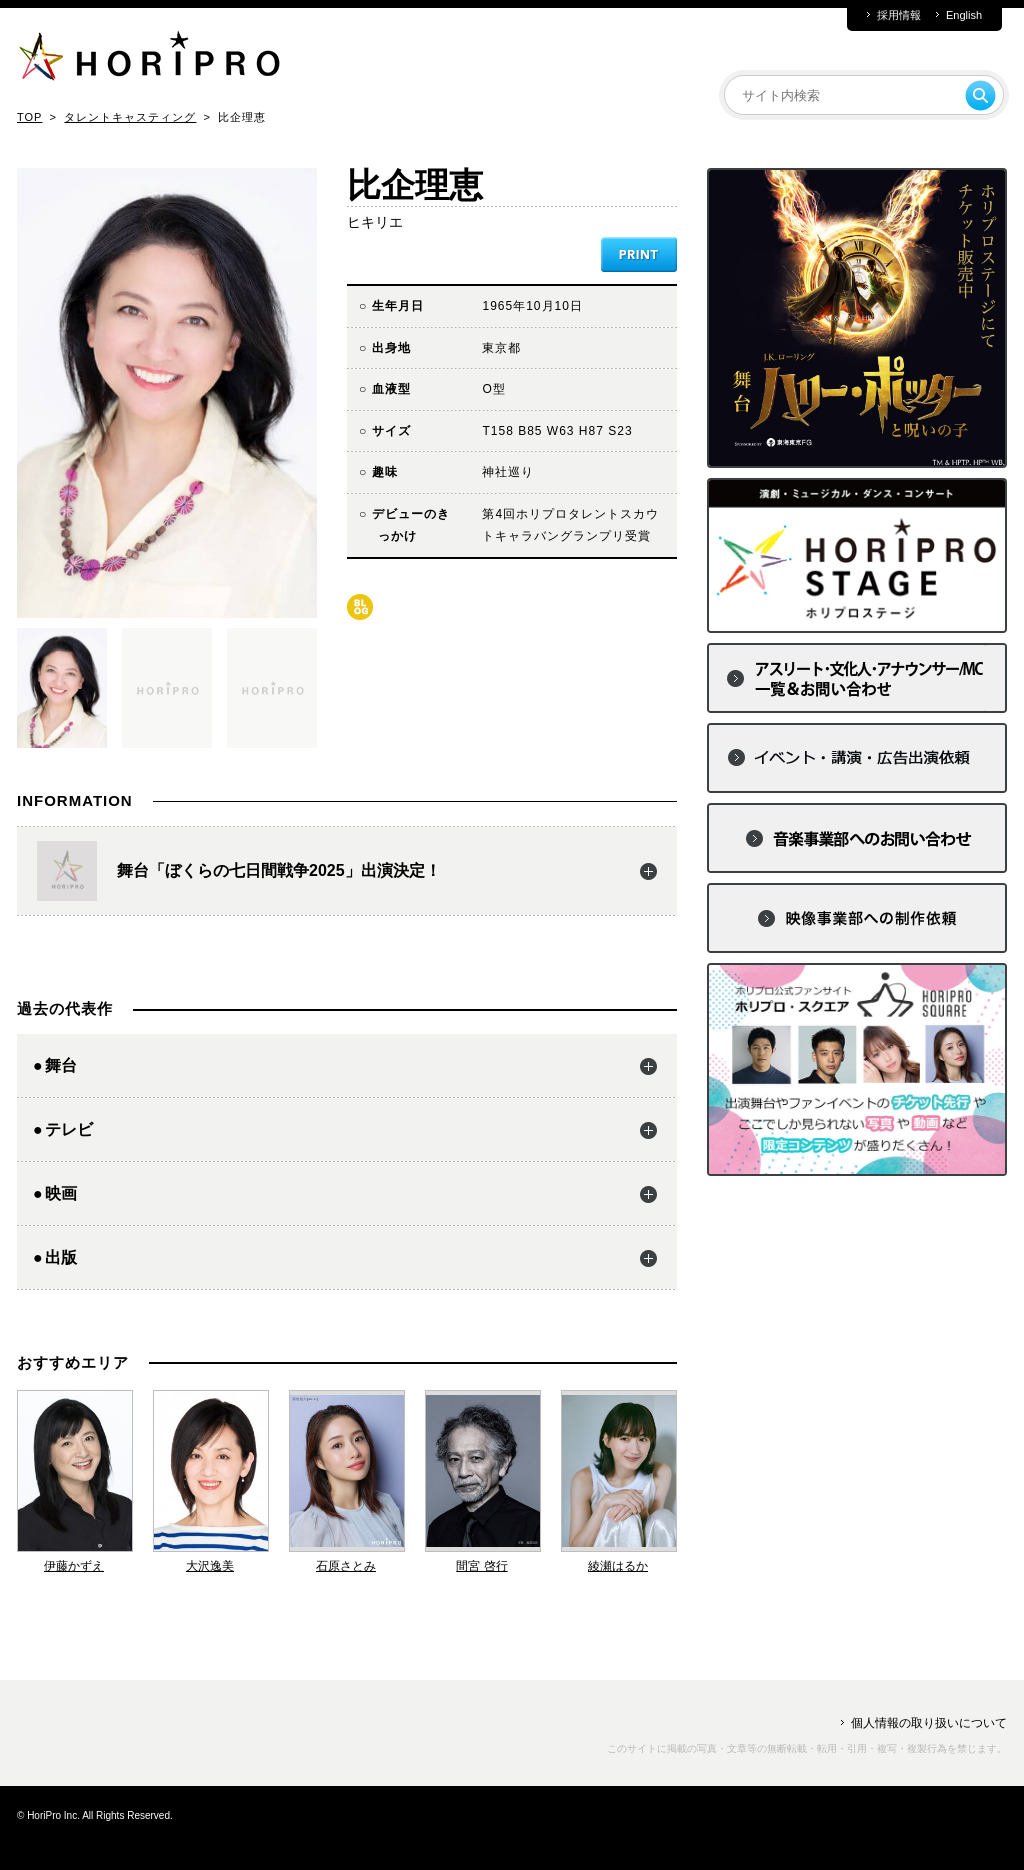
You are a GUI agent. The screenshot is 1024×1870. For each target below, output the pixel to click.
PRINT (639, 254)
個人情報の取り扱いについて (929, 1723)
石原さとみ (346, 1566)
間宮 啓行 (481, 1566)
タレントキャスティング (130, 117)
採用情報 (899, 15)
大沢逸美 (210, 1566)
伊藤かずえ (74, 1566)
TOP (29, 117)
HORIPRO (149, 60)
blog (360, 607)
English (964, 15)
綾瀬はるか (618, 1566)
